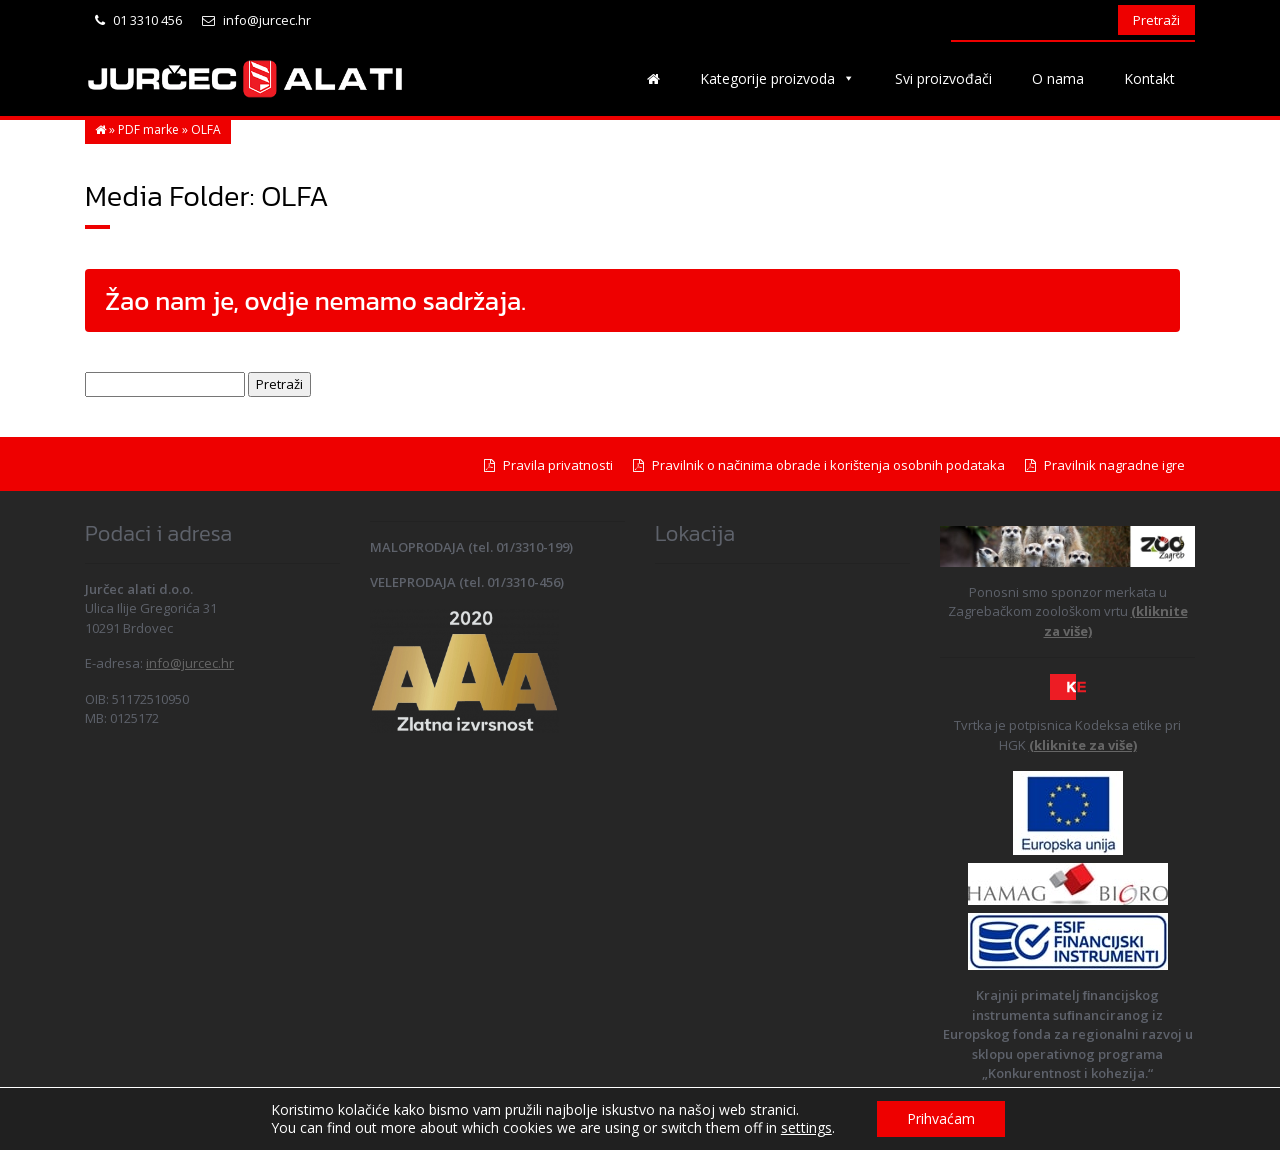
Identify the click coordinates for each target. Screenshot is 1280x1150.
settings (806, 1128)
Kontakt (1149, 78)
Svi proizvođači (943, 78)
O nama (1058, 78)
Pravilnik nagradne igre (1105, 465)
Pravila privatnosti (548, 465)
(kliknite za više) (1083, 745)
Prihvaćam (941, 1118)
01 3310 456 (138, 20)
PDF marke (148, 129)
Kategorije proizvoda (777, 78)
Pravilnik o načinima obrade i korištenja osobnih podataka (819, 465)
